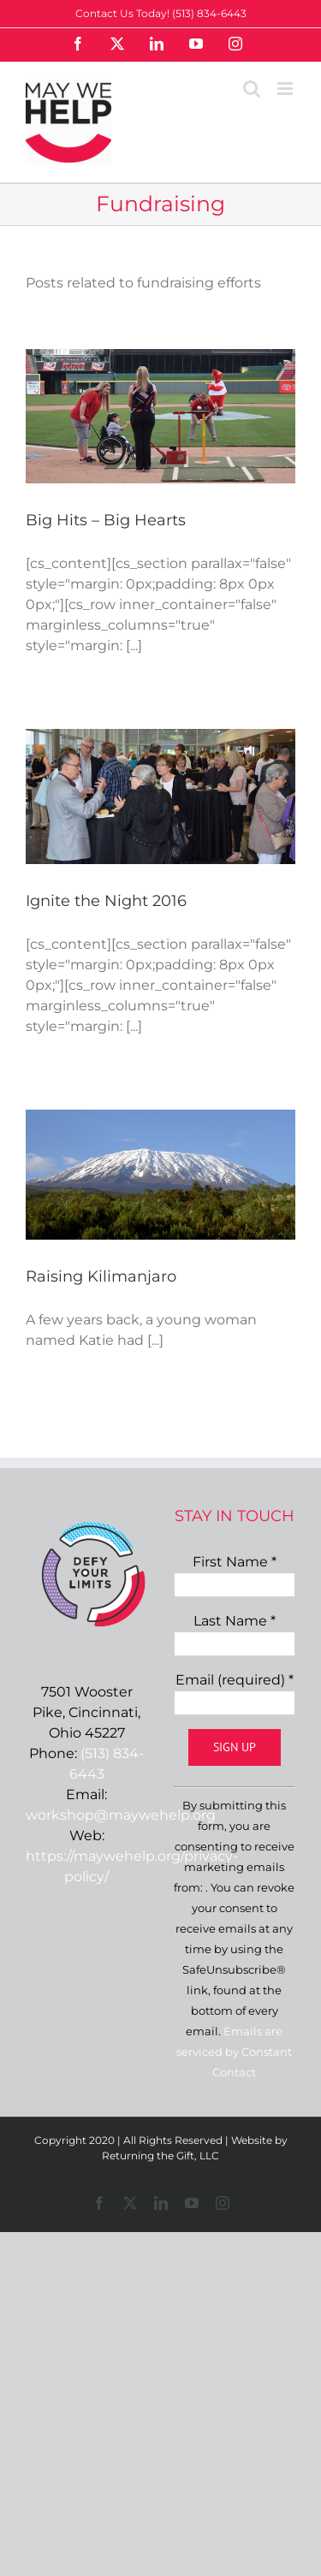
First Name (234, 1562)
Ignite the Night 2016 (106, 900)
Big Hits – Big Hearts (106, 520)
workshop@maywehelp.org (121, 1815)
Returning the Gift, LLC (160, 2155)
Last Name (234, 1621)
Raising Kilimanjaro (101, 1276)
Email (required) (234, 1680)
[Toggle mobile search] (251, 89)
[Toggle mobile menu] (286, 89)
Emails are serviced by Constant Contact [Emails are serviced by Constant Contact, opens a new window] (234, 2051)
